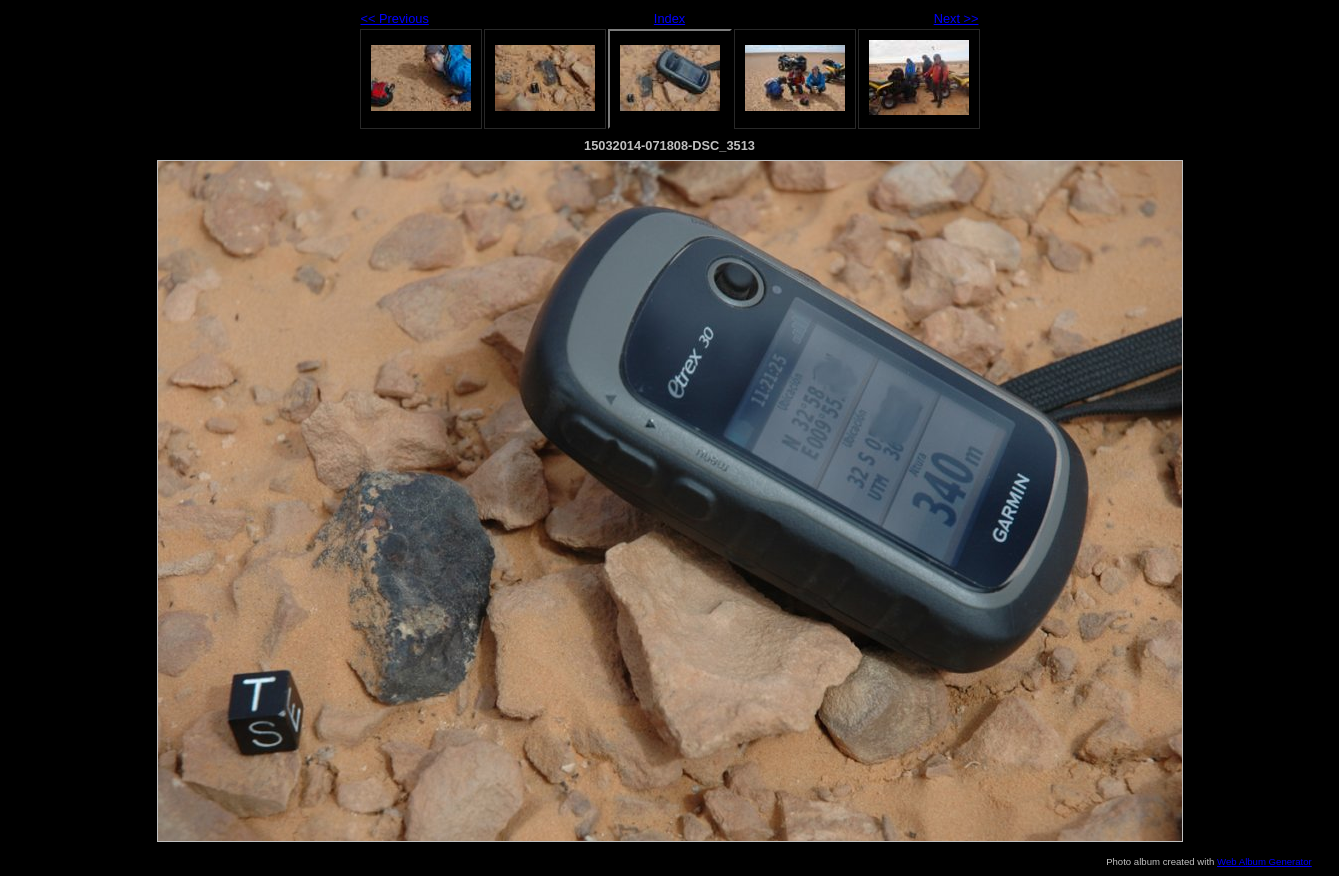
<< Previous (395, 18)
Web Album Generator (1264, 861)
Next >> (956, 18)
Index (669, 18)
